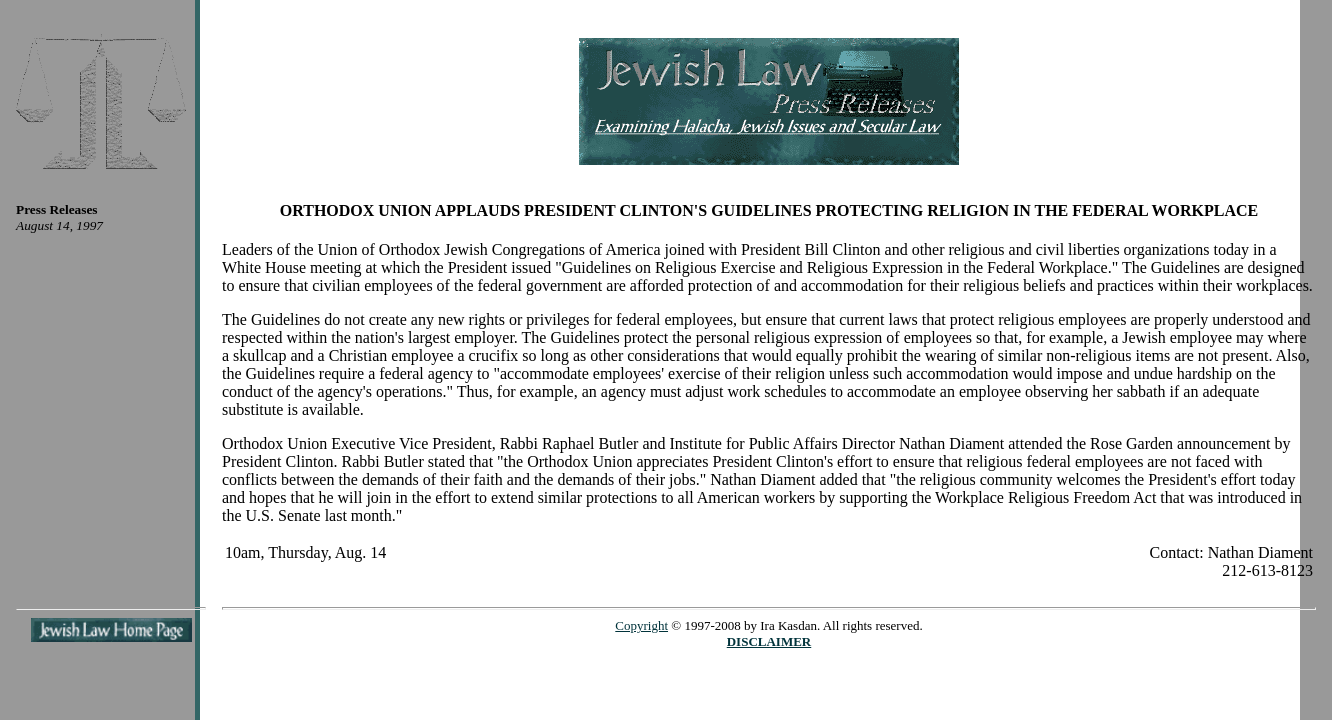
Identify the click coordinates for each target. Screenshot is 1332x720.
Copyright (641, 625)
